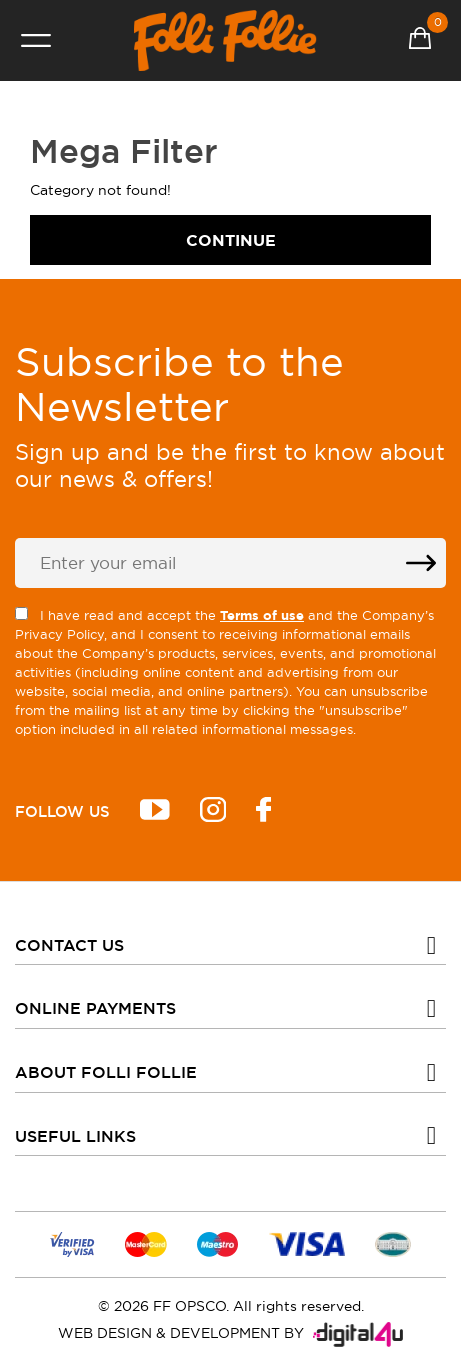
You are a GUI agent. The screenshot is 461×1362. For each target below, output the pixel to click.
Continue (231, 240)
